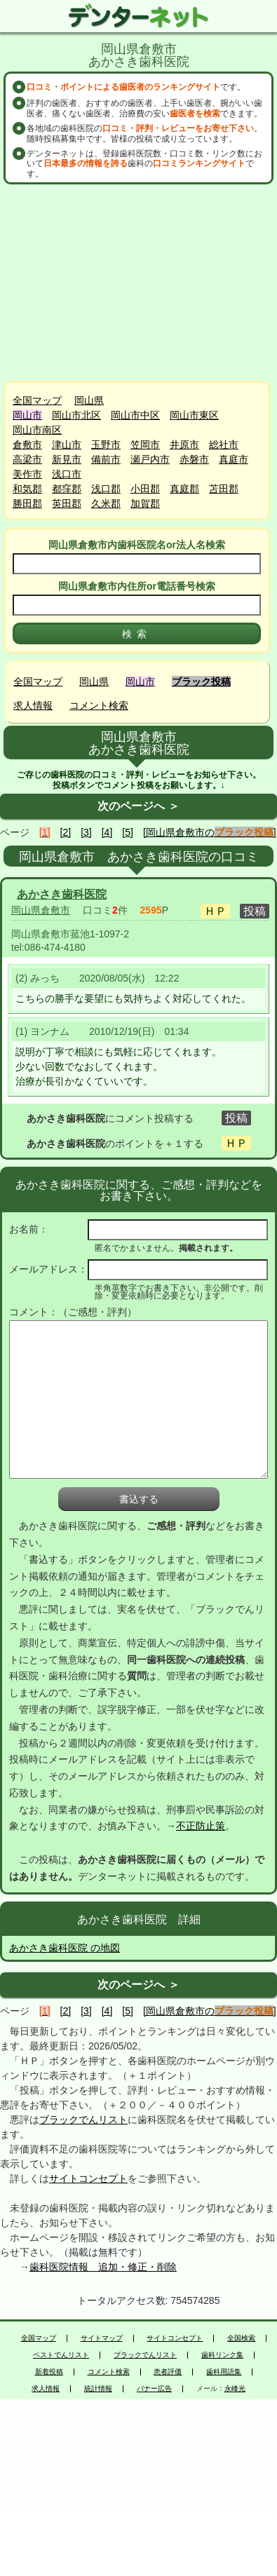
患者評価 (168, 2371)
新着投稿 (49, 2371)
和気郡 (27, 488)
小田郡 (145, 488)
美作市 (27, 474)
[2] (66, 832)
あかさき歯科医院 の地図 (64, 1948)
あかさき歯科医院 (62, 894)
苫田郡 (223, 488)
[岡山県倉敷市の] (209, 832)
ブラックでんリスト (83, 2119)
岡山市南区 (37, 429)
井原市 (184, 444)
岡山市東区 (194, 415)
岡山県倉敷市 (40, 910)
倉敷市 (27, 444)
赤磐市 (194, 459)
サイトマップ (102, 2338)
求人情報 (33, 705)
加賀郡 (145, 503)
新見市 (66, 459)
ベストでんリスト (61, 2355)
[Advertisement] (140, 282)
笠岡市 (145, 444)
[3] (86, 832)
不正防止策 (200, 1825)
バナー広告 (154, 2388)
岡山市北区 (76, 415)
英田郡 (66, 503)
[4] (107, 832)
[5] (127, 832)
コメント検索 (98, 705)
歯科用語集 (223, 2371)
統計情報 (98, 2388)
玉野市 (106, 444)
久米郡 (106, 503)
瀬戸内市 (150, 459)
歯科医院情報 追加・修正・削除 (103, 2266)
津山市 (66, 444)
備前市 (106, 459)
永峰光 (234, 2388)
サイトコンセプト (88, 2178)
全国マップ (37, 400)
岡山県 (89, 400)
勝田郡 (27, 503)
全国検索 (241, 2338)
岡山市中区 (135, 415)
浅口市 (66, 474)
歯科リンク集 (222, 2355)
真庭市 (233, 459)
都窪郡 (66, 488)
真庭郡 (184, 488)
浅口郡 (106, 488)
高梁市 (27, 459)
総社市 (223, 444)
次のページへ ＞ (138, 806)
